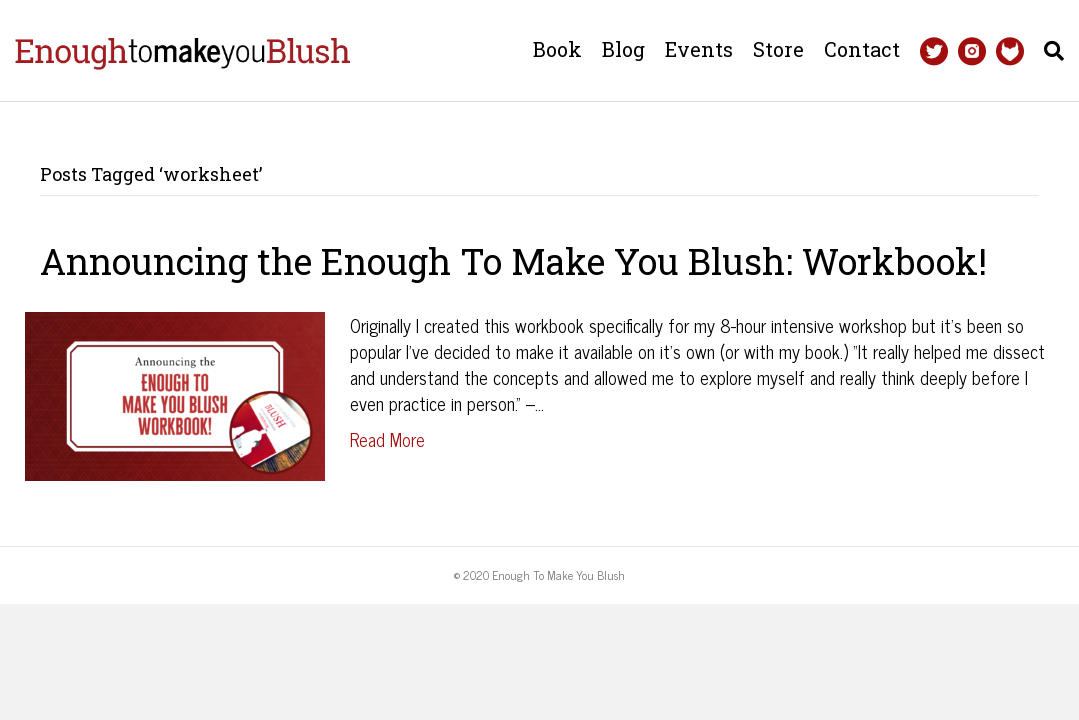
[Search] (1049, 51)
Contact (862, 49)
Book (557, 49)
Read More (387, 439)
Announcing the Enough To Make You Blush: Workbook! (513, 261)
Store (778, 49)
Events (699, 49)
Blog (623, 49)
